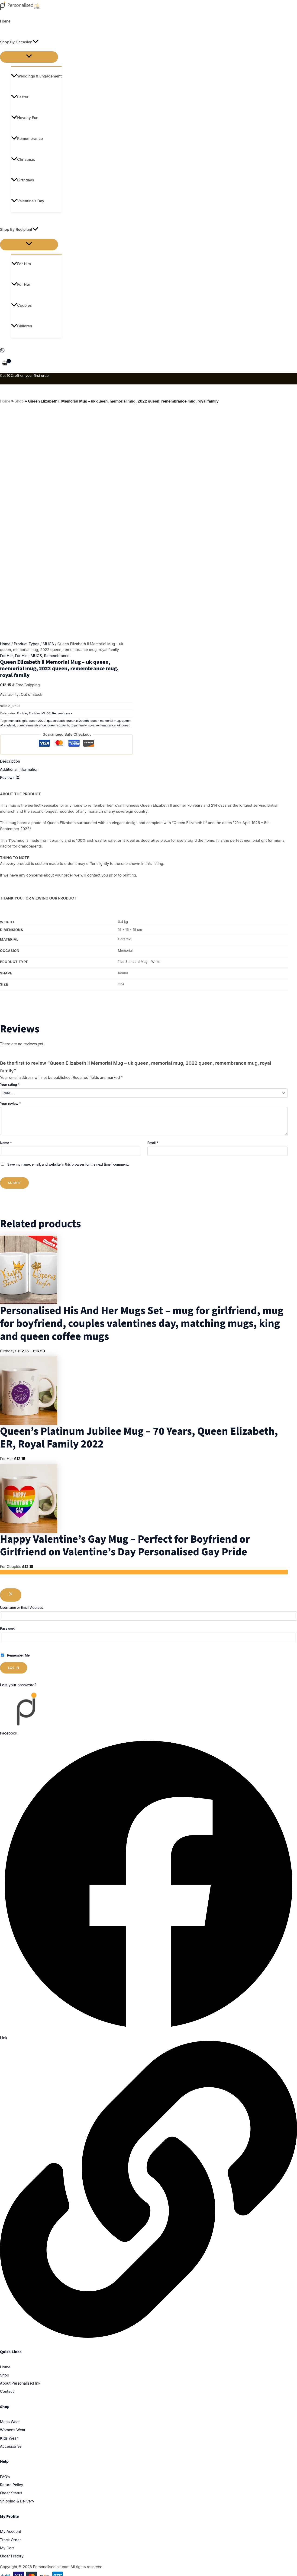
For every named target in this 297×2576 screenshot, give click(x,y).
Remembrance (27, 138)
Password (7, 1628)
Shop (19, 401)
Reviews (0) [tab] (10, 777)
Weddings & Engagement (36, 76)
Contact (7, 2391)
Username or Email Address (21, 1607)
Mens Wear (10, 2421)
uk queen (123, 725)
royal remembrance (102, 725)
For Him (21, 263)
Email (152, 1143)
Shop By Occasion (19, 42)
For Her (20, 284)
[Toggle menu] (29, 57)
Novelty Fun (24, 117)
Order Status (11, 2493)
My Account (10, 2531)
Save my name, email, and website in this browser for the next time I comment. (68, 1164)
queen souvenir (58, 725)
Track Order (10, 2539)
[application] (35, 42)
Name (6, 1143)
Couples (21, 305)
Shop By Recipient (19, 229)
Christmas (23, 159)
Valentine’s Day (27, 201)
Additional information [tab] (19, 769)
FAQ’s (5, 2476)
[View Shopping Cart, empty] (5, 363)
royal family (79, 725)
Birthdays (22, 180)
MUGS (48, 644)
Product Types (26, 644)
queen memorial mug (105, 720)
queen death (56, 720)
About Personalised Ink (20, 2383)
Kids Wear (9, 2438)
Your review (10, 1104)
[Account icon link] (2, 351)
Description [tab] (10, 761)
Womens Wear (13, 2430)
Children (21, 326)
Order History (12, 2556)
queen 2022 (37, 720)
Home (5, 21)
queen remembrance (31, 725)
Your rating (9, 1084)
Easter (19, 97)
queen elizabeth (77, 720)
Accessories (11, 2446)
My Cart (7, 2548)
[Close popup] (10, 1595)
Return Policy (11, 2485)
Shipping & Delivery (17, 2501)
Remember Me (15, 1655)
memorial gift (17, 720)
